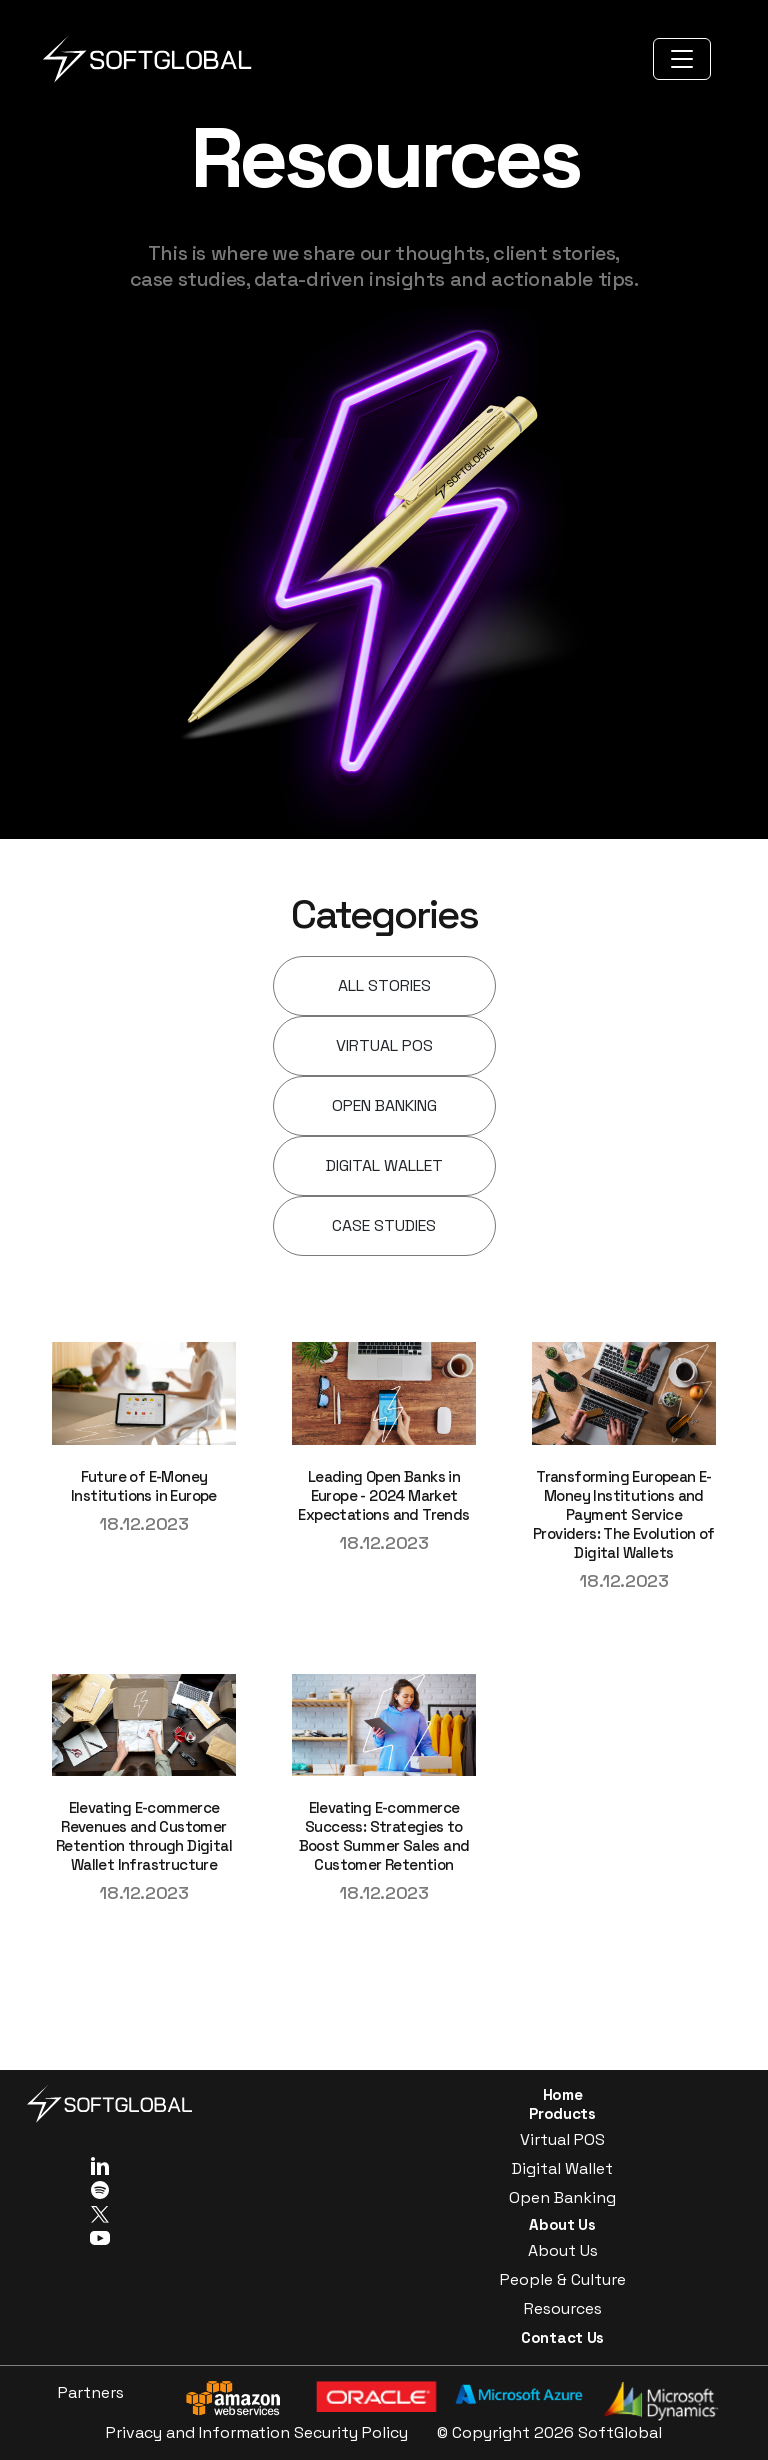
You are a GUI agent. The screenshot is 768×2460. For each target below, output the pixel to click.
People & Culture (563, 2279)
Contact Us (562, 2337)
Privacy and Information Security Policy (257, 2432)
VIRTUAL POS (384, 1045)
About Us (563, 2250)
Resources (563, 2308)
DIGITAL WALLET (384, 1165)
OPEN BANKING (384, 1105)
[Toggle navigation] (682, 59)
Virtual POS (562, 2139)
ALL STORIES (384, 985)
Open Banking (562, 2197)
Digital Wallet (562, 2168)
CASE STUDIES (384, 1225)
